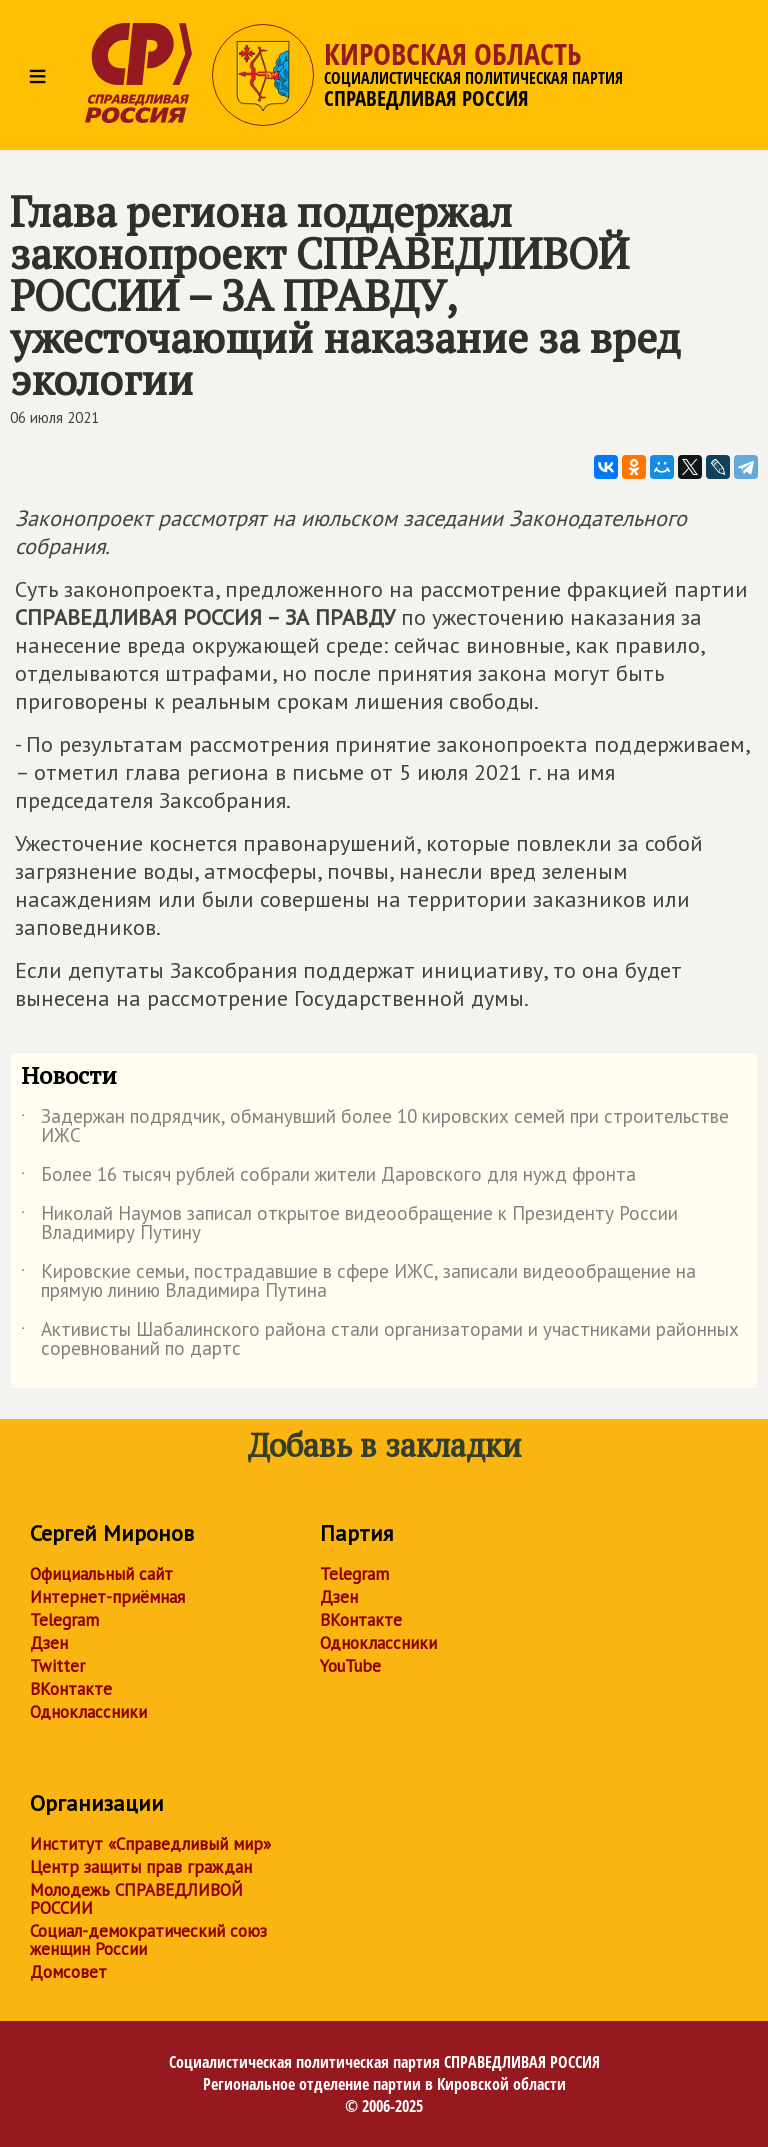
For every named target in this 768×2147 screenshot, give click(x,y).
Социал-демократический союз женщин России (148, 1940)
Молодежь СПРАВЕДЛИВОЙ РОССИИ (136, 1899)
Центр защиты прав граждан (141, 1867)
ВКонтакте (71, 1689)
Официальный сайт (101, 1574)
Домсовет (68, 1972)
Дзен (49, 1643)
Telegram (64, 1620)
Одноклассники (88, 1712)
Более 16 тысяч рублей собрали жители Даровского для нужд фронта (328, 1178)
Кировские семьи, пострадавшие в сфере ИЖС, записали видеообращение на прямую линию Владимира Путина (358, 1282)
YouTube (350, 1666)
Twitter (57, 1666)
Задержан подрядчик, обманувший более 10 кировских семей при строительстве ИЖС (375, 1127)
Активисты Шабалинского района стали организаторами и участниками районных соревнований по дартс (380, 1340)
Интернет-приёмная (107, 1597)
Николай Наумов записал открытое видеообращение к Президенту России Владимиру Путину (349, 1224)
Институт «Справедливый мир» (150, 1844)
